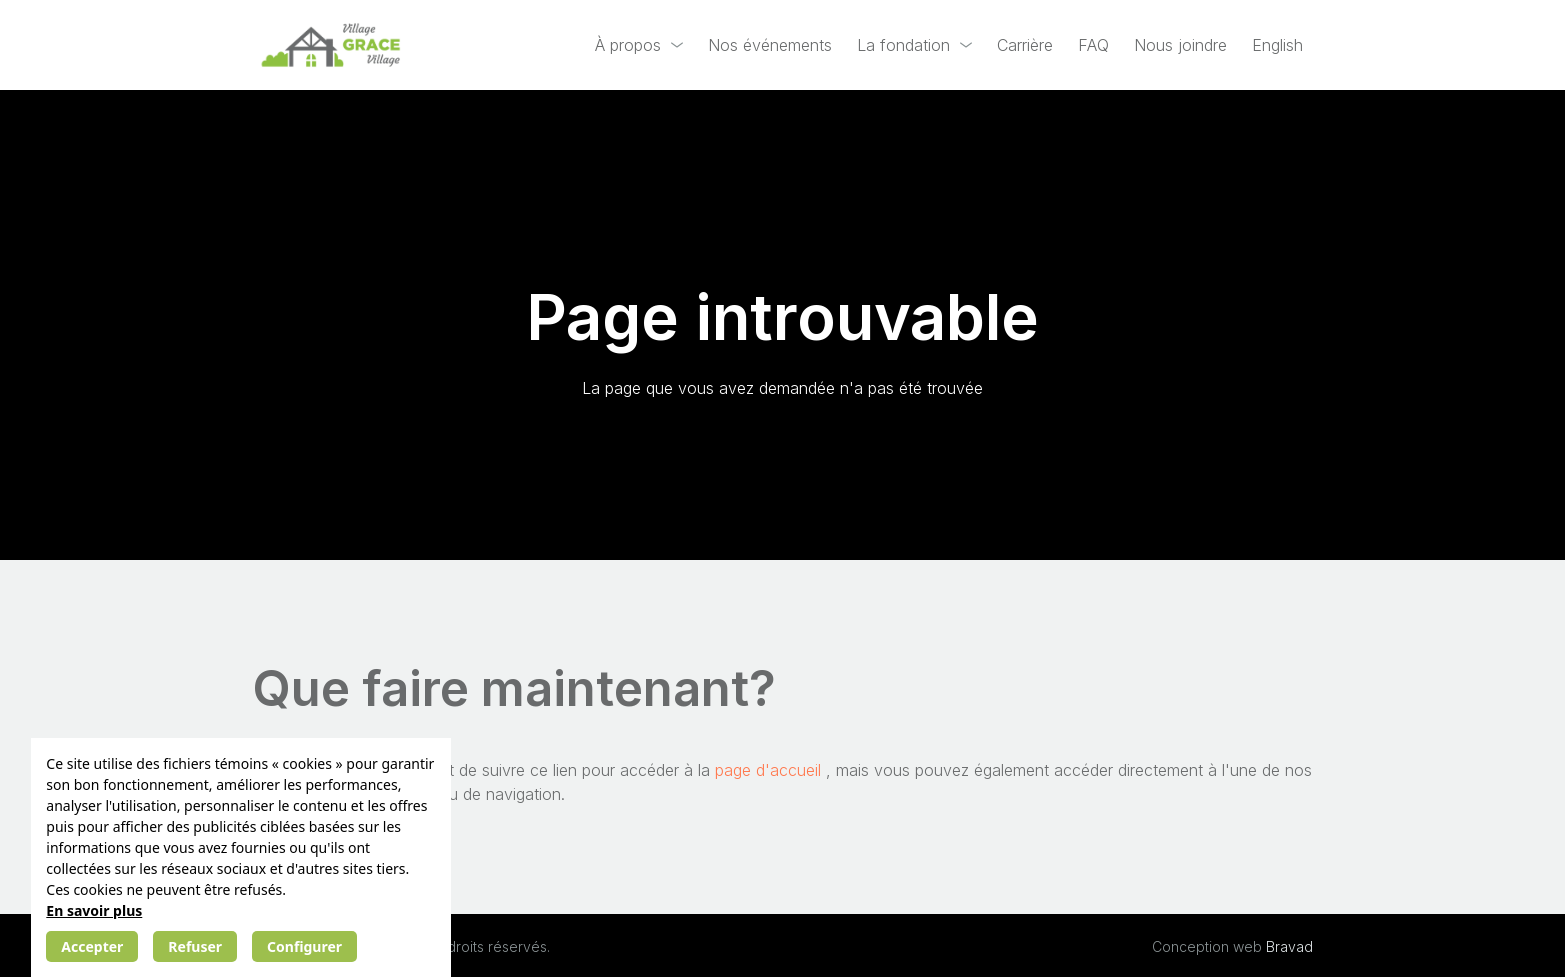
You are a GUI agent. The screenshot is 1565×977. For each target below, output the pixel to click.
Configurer (304, 946)
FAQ (1093, 45)
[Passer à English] (1277, 45)
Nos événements (770, 45)
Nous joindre (1180, 45)
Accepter (92, 946)
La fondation (903, 45)
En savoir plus (94, 910)
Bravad (1289, 946)
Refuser (195, 946)
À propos (628, 45)
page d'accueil (770, 770)
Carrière (1025, 45)
